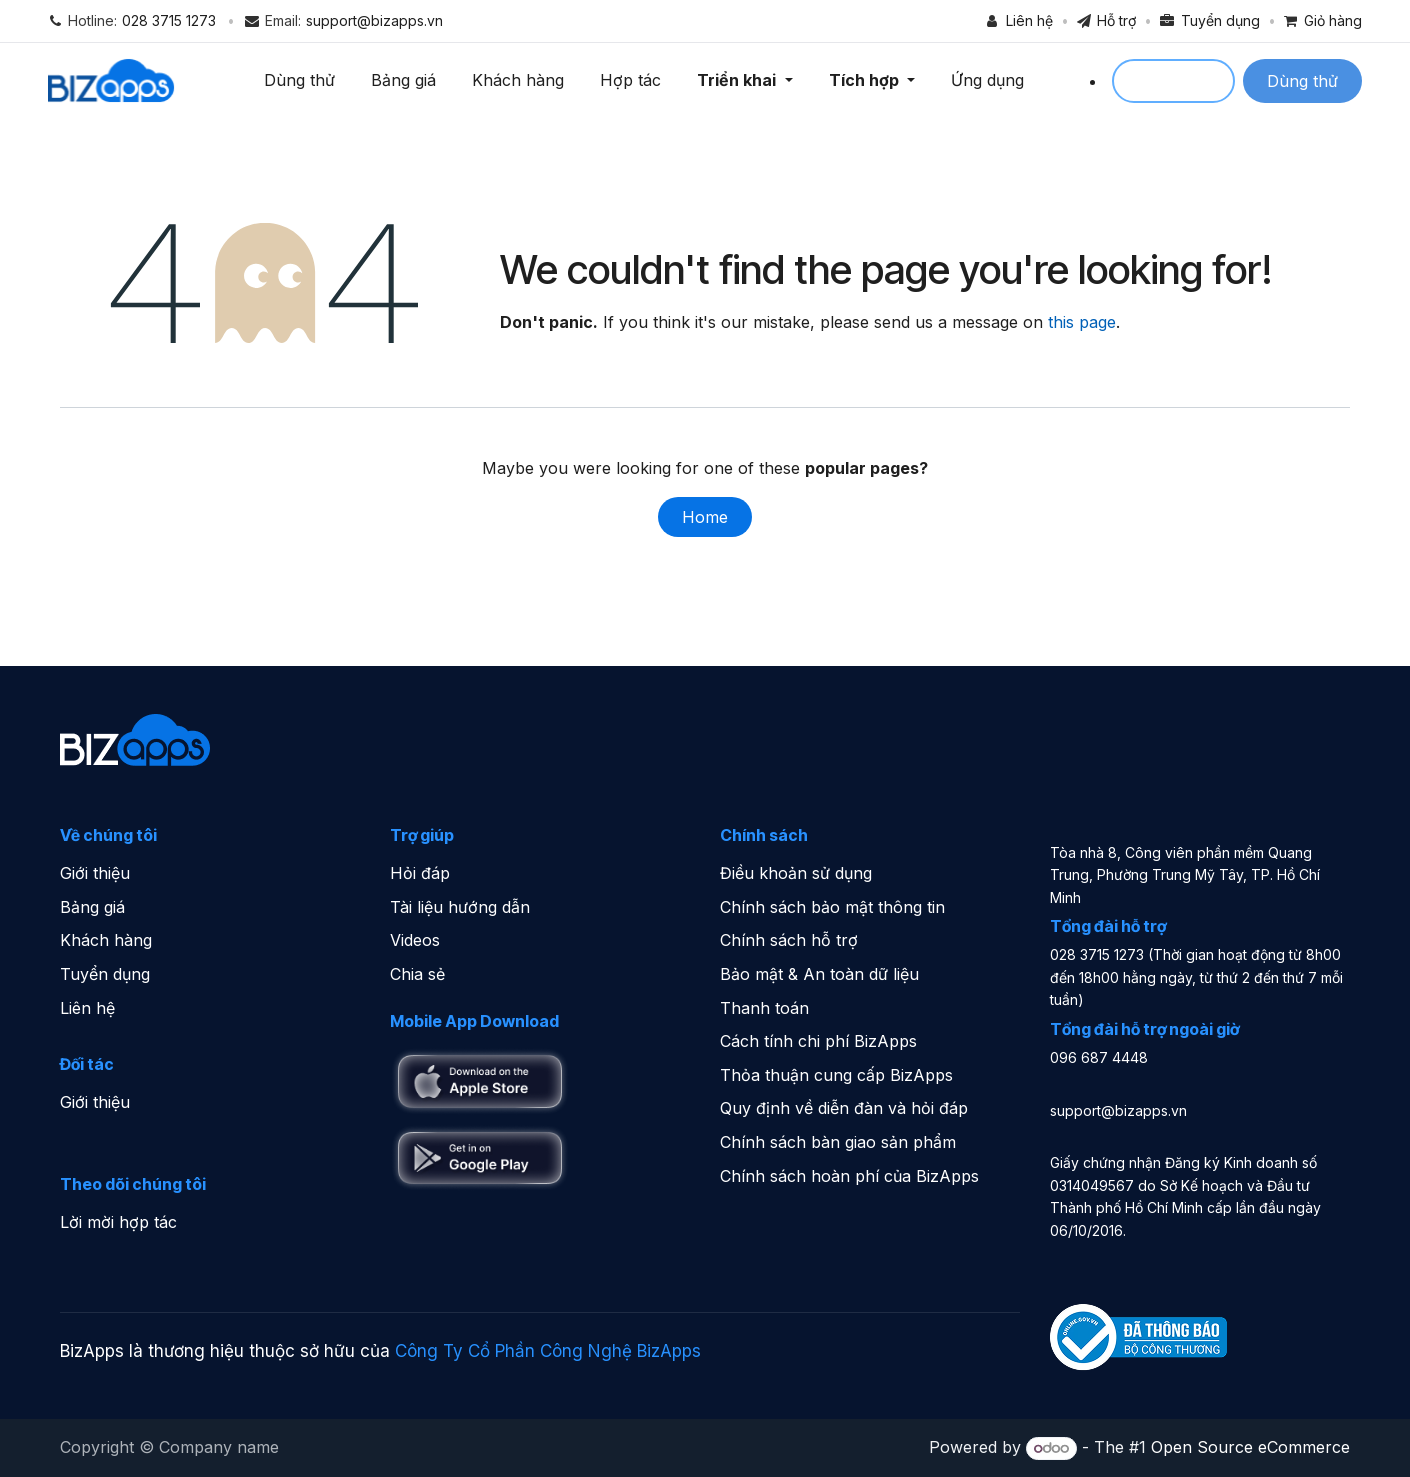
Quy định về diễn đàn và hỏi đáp (844, 1109)
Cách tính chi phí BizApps (818, 1041)
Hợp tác (633, 80)
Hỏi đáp (420, 873)
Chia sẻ (417, 974)
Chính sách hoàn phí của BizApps (849, 1176)
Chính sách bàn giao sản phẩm (838, 1142)
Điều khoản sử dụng (796, 873)
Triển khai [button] (741, 80)
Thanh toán (764, 1008)
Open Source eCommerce (1250, 1447)
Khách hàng (521, 80)
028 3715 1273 (169, 20)
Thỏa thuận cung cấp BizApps (836, 1075)
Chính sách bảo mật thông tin (832, 907)
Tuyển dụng (105, 974)
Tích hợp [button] (868, 80)
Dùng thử (302, 80)
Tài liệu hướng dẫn (460, 907)
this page (1082, 323)
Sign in (1173, 81)
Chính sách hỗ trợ (789, 941)
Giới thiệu (95, 873)
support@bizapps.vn (374, 20)
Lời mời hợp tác (118, 1222)
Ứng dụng (989, 80)
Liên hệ (87, 1008)
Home (705, 518)
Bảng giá (406, 80)
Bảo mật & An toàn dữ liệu (819, 974)
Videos (415, 941)
